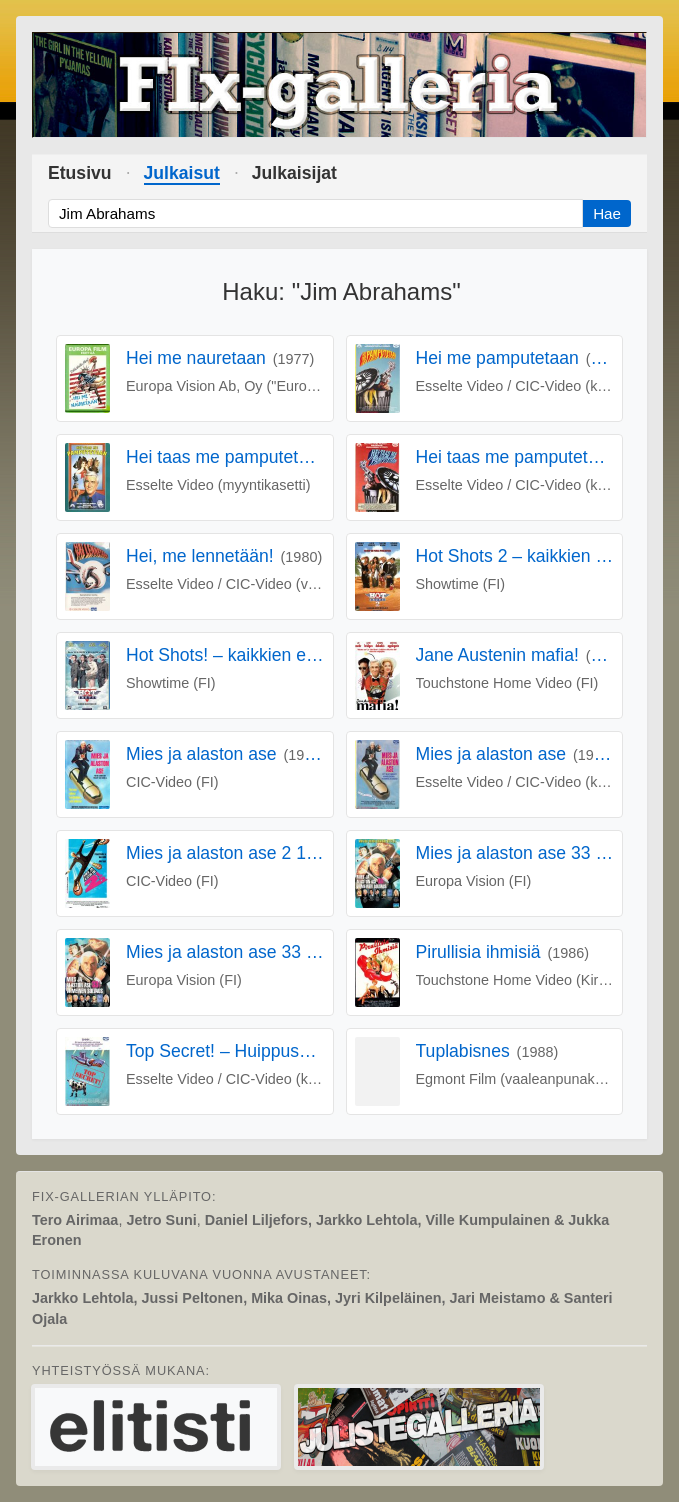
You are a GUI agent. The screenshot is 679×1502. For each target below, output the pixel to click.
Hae (607, 213)
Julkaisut (182, 173)
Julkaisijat (294, 173)
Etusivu (80, 173)
